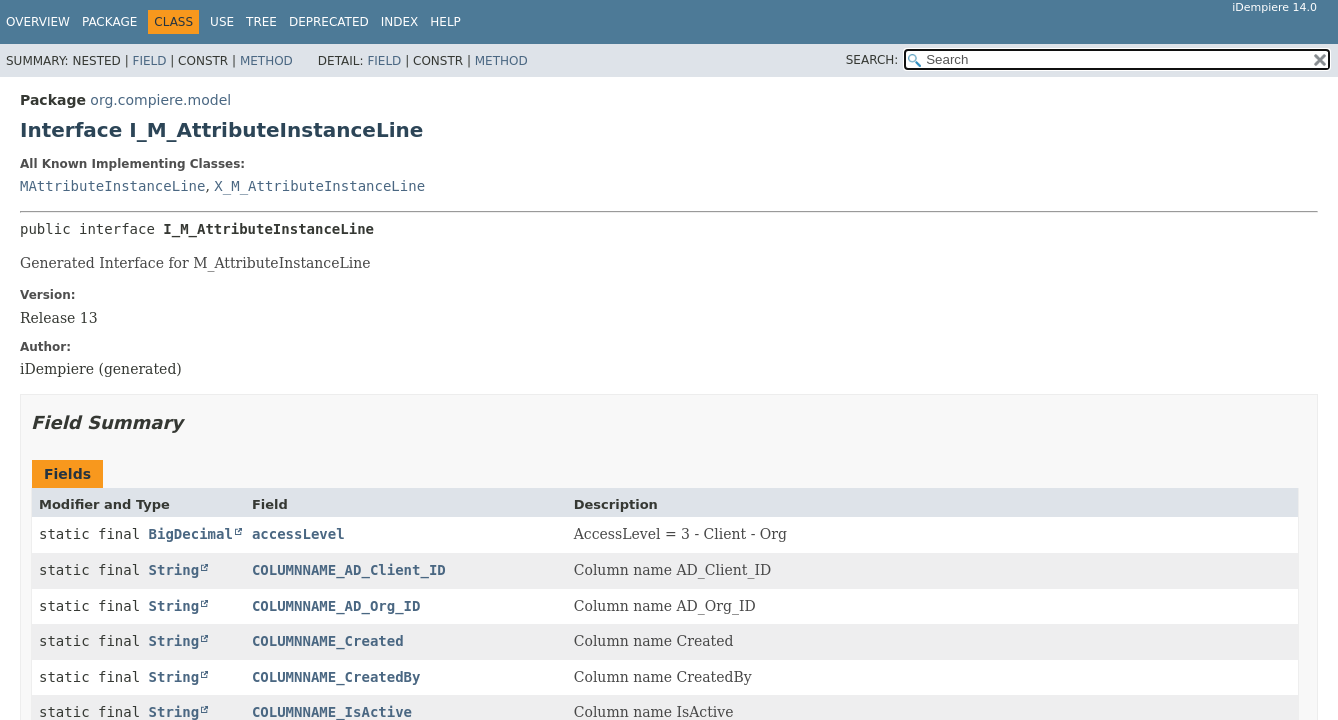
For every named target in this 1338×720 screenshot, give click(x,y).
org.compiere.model (160, 100)
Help (445, 22)
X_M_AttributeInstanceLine (319, 186)
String (174, 570)
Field (149, 61)
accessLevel (298, 534)
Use (222, 22)
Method (266, 61)
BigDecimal (191, 534)
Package (109, 22)
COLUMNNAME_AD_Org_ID (336, 606)
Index (400, 22)
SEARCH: (872, 60)
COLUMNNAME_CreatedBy (336, 677)
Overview (38, 22)
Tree (261, 22)
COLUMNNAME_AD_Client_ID (349, 570)
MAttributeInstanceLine (112, 186)
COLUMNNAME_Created (328, 641)
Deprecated (329, 22)
